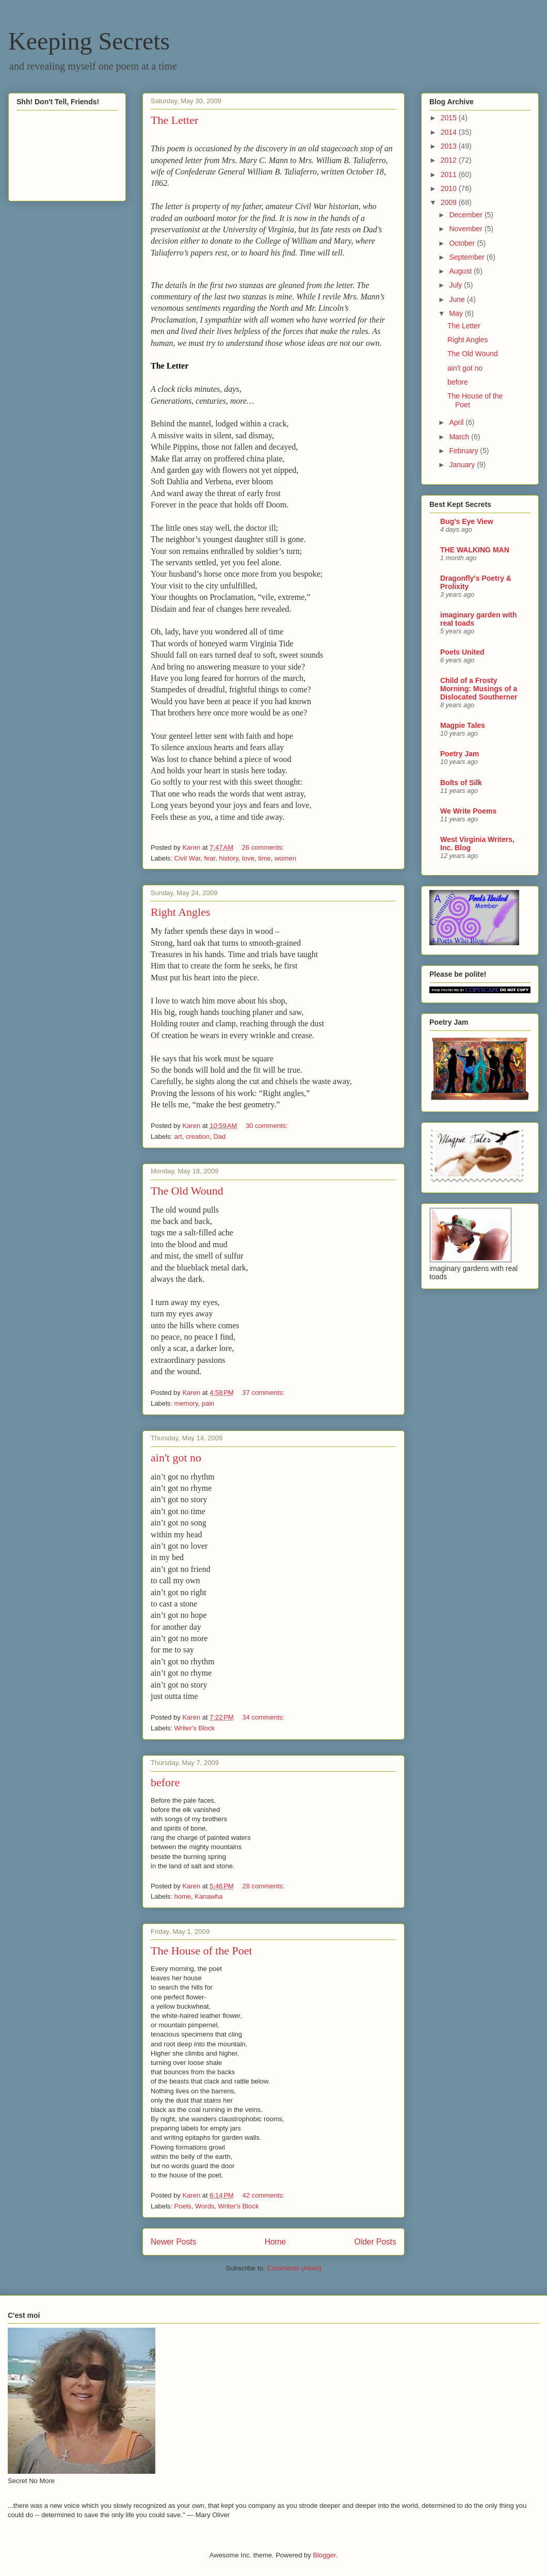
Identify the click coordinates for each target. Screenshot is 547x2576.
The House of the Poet (201, 1950)
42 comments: (264, 2195)
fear (210, 858)
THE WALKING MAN (474, 550)
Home (275, 2241)
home (182, 1896)
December (466, 215)
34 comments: (264, 1717)
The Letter (174, 120)
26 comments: (264, 847)
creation (198, 1136)
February (464, 451)
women (285, 858)
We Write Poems (468, 811)
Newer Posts (173, 2241)
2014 (450, 132)
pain (208, 1403)
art (178, 1136)
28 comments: (264, 1886)
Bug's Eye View (466, 521)
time (264, 858)
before (165, 1782)
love (248, 858)
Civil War (187, 858)
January (463, 464)
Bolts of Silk (461, 782)
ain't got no (176, 1457)
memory (186, 1403)
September (467, 257)
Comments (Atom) (294, 2268)
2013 (450, 146)
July (456, 285)
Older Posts (375, 2241)
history (228, 858)
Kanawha (208, 1896)
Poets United (462, 652)
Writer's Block (194, 1728)
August (461, 271)
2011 (450, 174)
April (457, 422)
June (457, 299)
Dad (219, 1136)
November (466, 229)
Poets (182, 2206)
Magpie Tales (462, 725)
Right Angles (181, 911)
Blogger (324, 2555)
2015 (450, 118)
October (463, 243)
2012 (450, 160)
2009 (450, 202)
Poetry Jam (459, 754)
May (456, 313)
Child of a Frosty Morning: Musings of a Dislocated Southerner (478, 688)
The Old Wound (187, 1190)
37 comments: (264, 1392)
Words (204, 2206)
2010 (450, 188)
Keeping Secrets (89, 41)
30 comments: (267, 1126)
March (460, 437)
